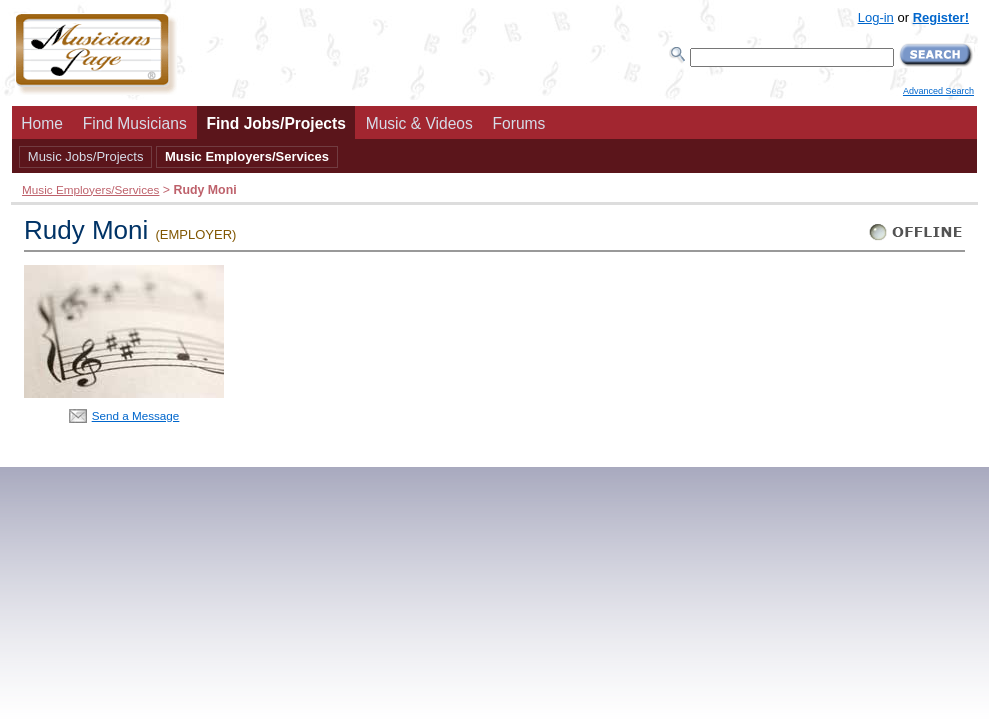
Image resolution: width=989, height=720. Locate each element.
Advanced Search (938, 91)
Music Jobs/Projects (86, 156)
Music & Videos (419, 123)
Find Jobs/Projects (276, 123)
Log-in (876, 17)
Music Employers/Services (247, 156)
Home (42, 123)
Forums (519, 123)
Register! (941, 17)
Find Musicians (135, 123)
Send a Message (136, 415)
